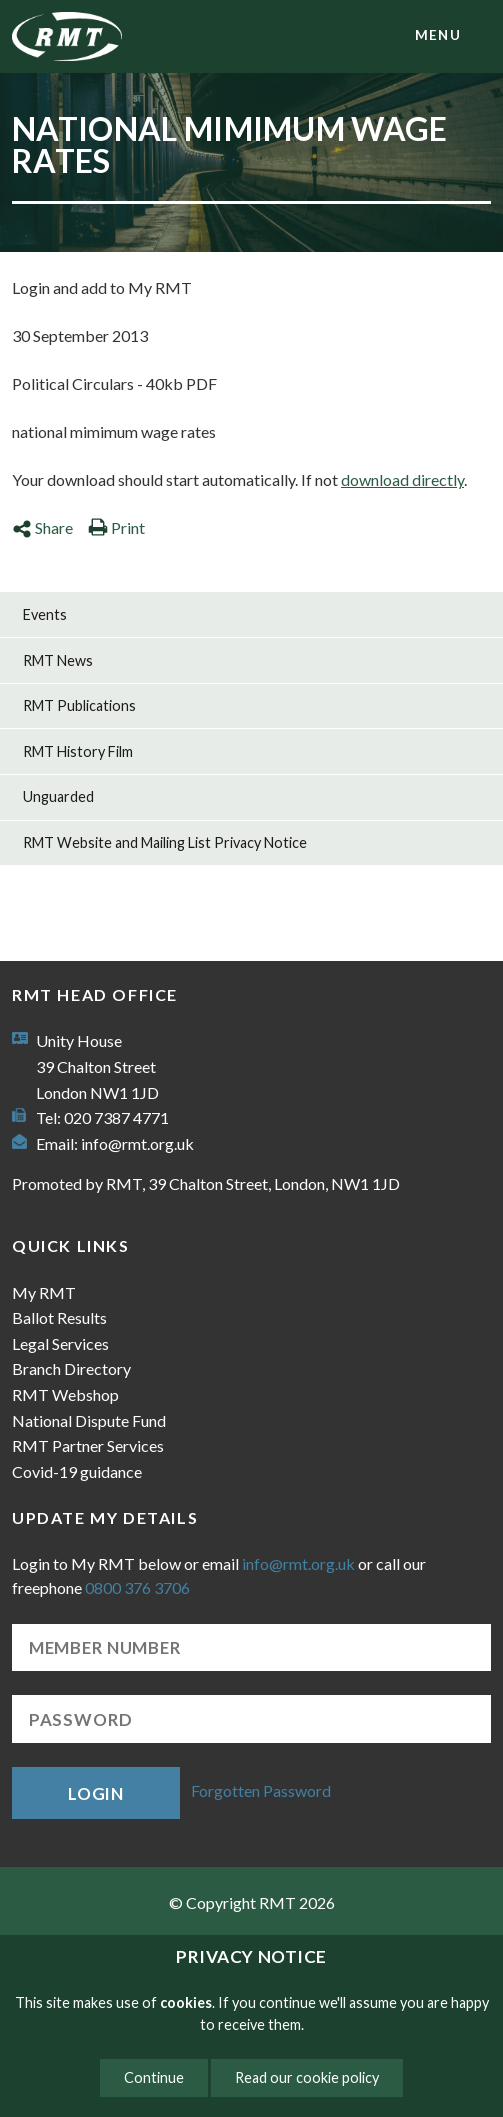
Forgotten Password (261, 1790)
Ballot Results (59, 1317)
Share (42, 527)
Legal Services (60, 1343)
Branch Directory (71, 1368)
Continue (154, 2077)
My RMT (44, 1292)
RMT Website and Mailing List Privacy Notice (165, 842)
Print (116, 527)
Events (45, 614)
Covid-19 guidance (77, 1471)
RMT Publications (79, 705)
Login (96, 1793)
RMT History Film (78, 751)
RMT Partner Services (88, 1445)
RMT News (58, 660)
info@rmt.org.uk (137, 1143)
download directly (402, 479)
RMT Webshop (65, 1394)
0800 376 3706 (137, 1587)
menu (438, 35)
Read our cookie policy (307, 2077)
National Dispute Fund (89, 1420)
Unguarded (58, 796)
